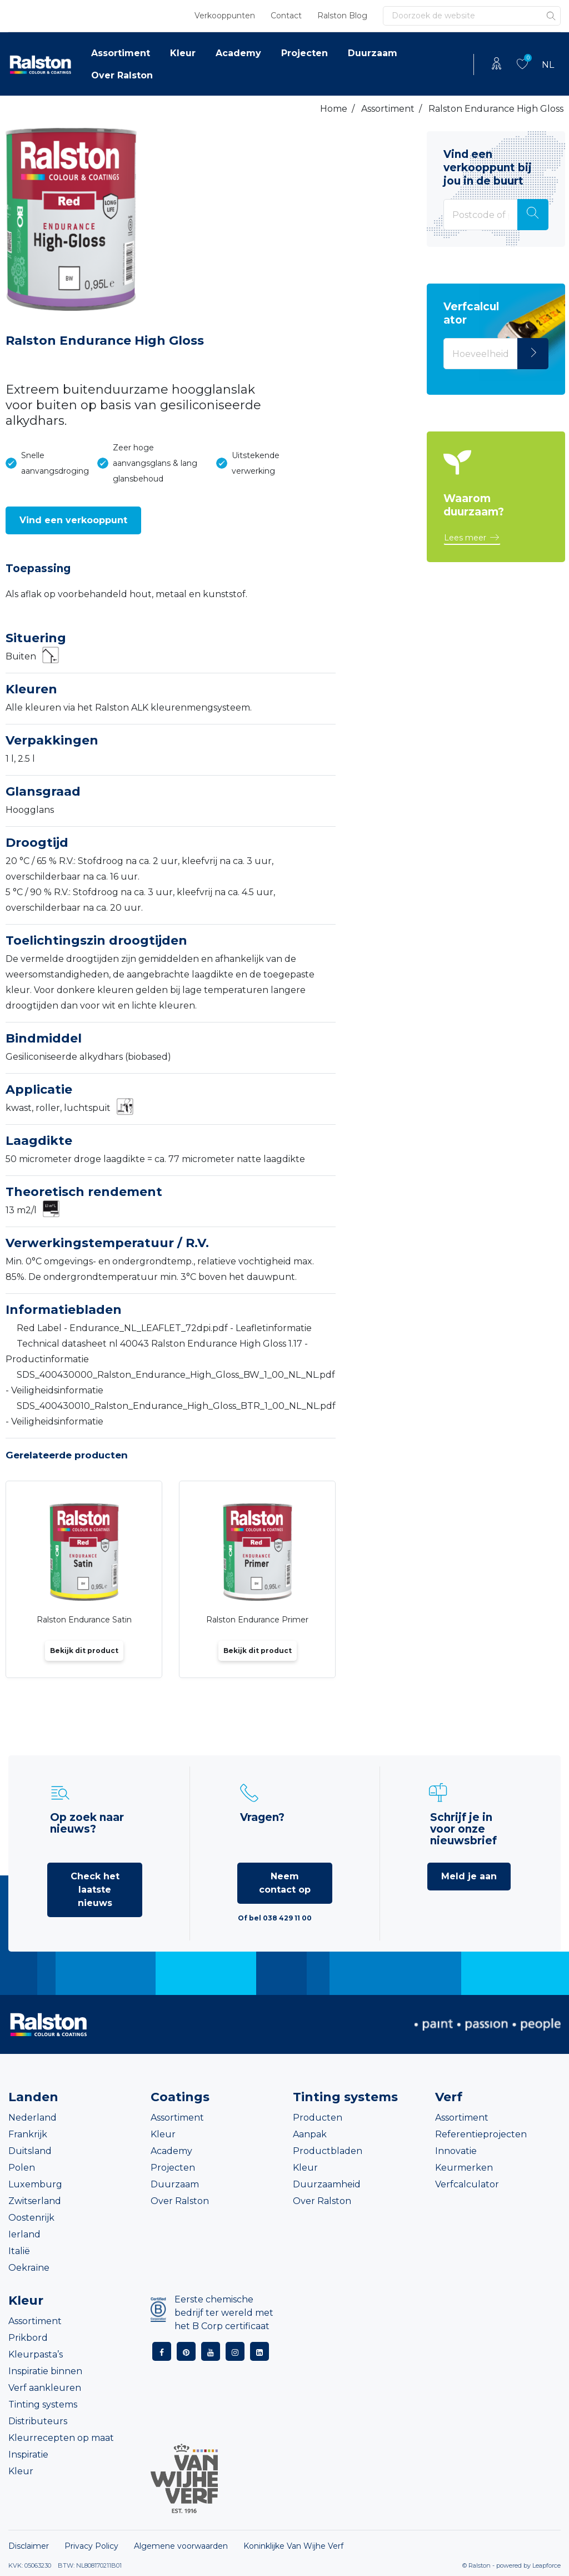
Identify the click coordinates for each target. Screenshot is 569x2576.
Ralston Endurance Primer (257, 1620)
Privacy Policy (91, 2546)
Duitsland (30, 2151)
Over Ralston (122, 75)
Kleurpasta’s (35, 2354)
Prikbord (28, 2337)
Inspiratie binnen (45, 2371)
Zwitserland (34, 2201)
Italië (19, 2251)
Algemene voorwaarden (181, 2546)
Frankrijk (27, 2134)
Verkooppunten (224, 16)
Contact (286, 16)
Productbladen (327, 2151)
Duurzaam (372, 53)
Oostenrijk (31, 2217)
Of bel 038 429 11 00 (275, 1918)
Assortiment (120, 53)
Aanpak (310, 2134)
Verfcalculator (467, 2184)
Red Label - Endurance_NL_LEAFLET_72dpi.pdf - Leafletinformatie (164, 1328)
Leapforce (546, 2565)
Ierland (24, 2234)
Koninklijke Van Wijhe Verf (293, 2546)
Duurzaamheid (327, 2184)
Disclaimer (28, 2546)
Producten (317, 2117)
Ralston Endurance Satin (84, 1620)
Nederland (32, 2117)
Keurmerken (464, 2167)
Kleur (183, 53)
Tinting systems (42, 2404)
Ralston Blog (342, 16)
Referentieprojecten (481, 2134)
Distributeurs (37, 2421)
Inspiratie (28, 2454)
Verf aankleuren (44, 2388)
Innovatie (456, 2151)
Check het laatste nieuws (95, 1889)
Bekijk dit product (84, 1650)
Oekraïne (28, 2267)
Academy (238, 53)
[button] (73, 520)
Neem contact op (285, 1883)
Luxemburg (35, 2184)
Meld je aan (469, 1876)
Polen (21, 2167)
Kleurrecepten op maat (61, 2438)
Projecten (304, 53)
